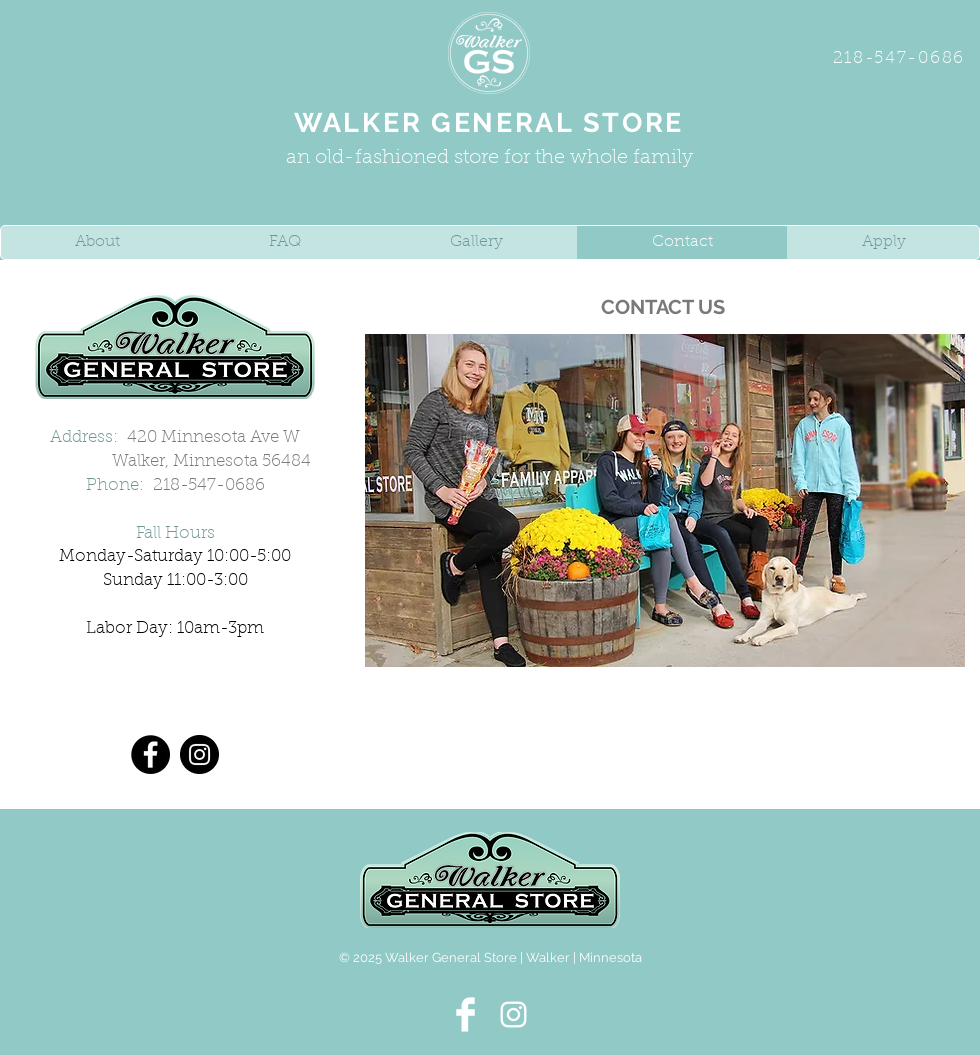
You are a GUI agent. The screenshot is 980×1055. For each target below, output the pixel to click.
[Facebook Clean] (465, 1014)
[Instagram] (199, 754)
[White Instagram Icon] (513, 1014)
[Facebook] (150, 754)
